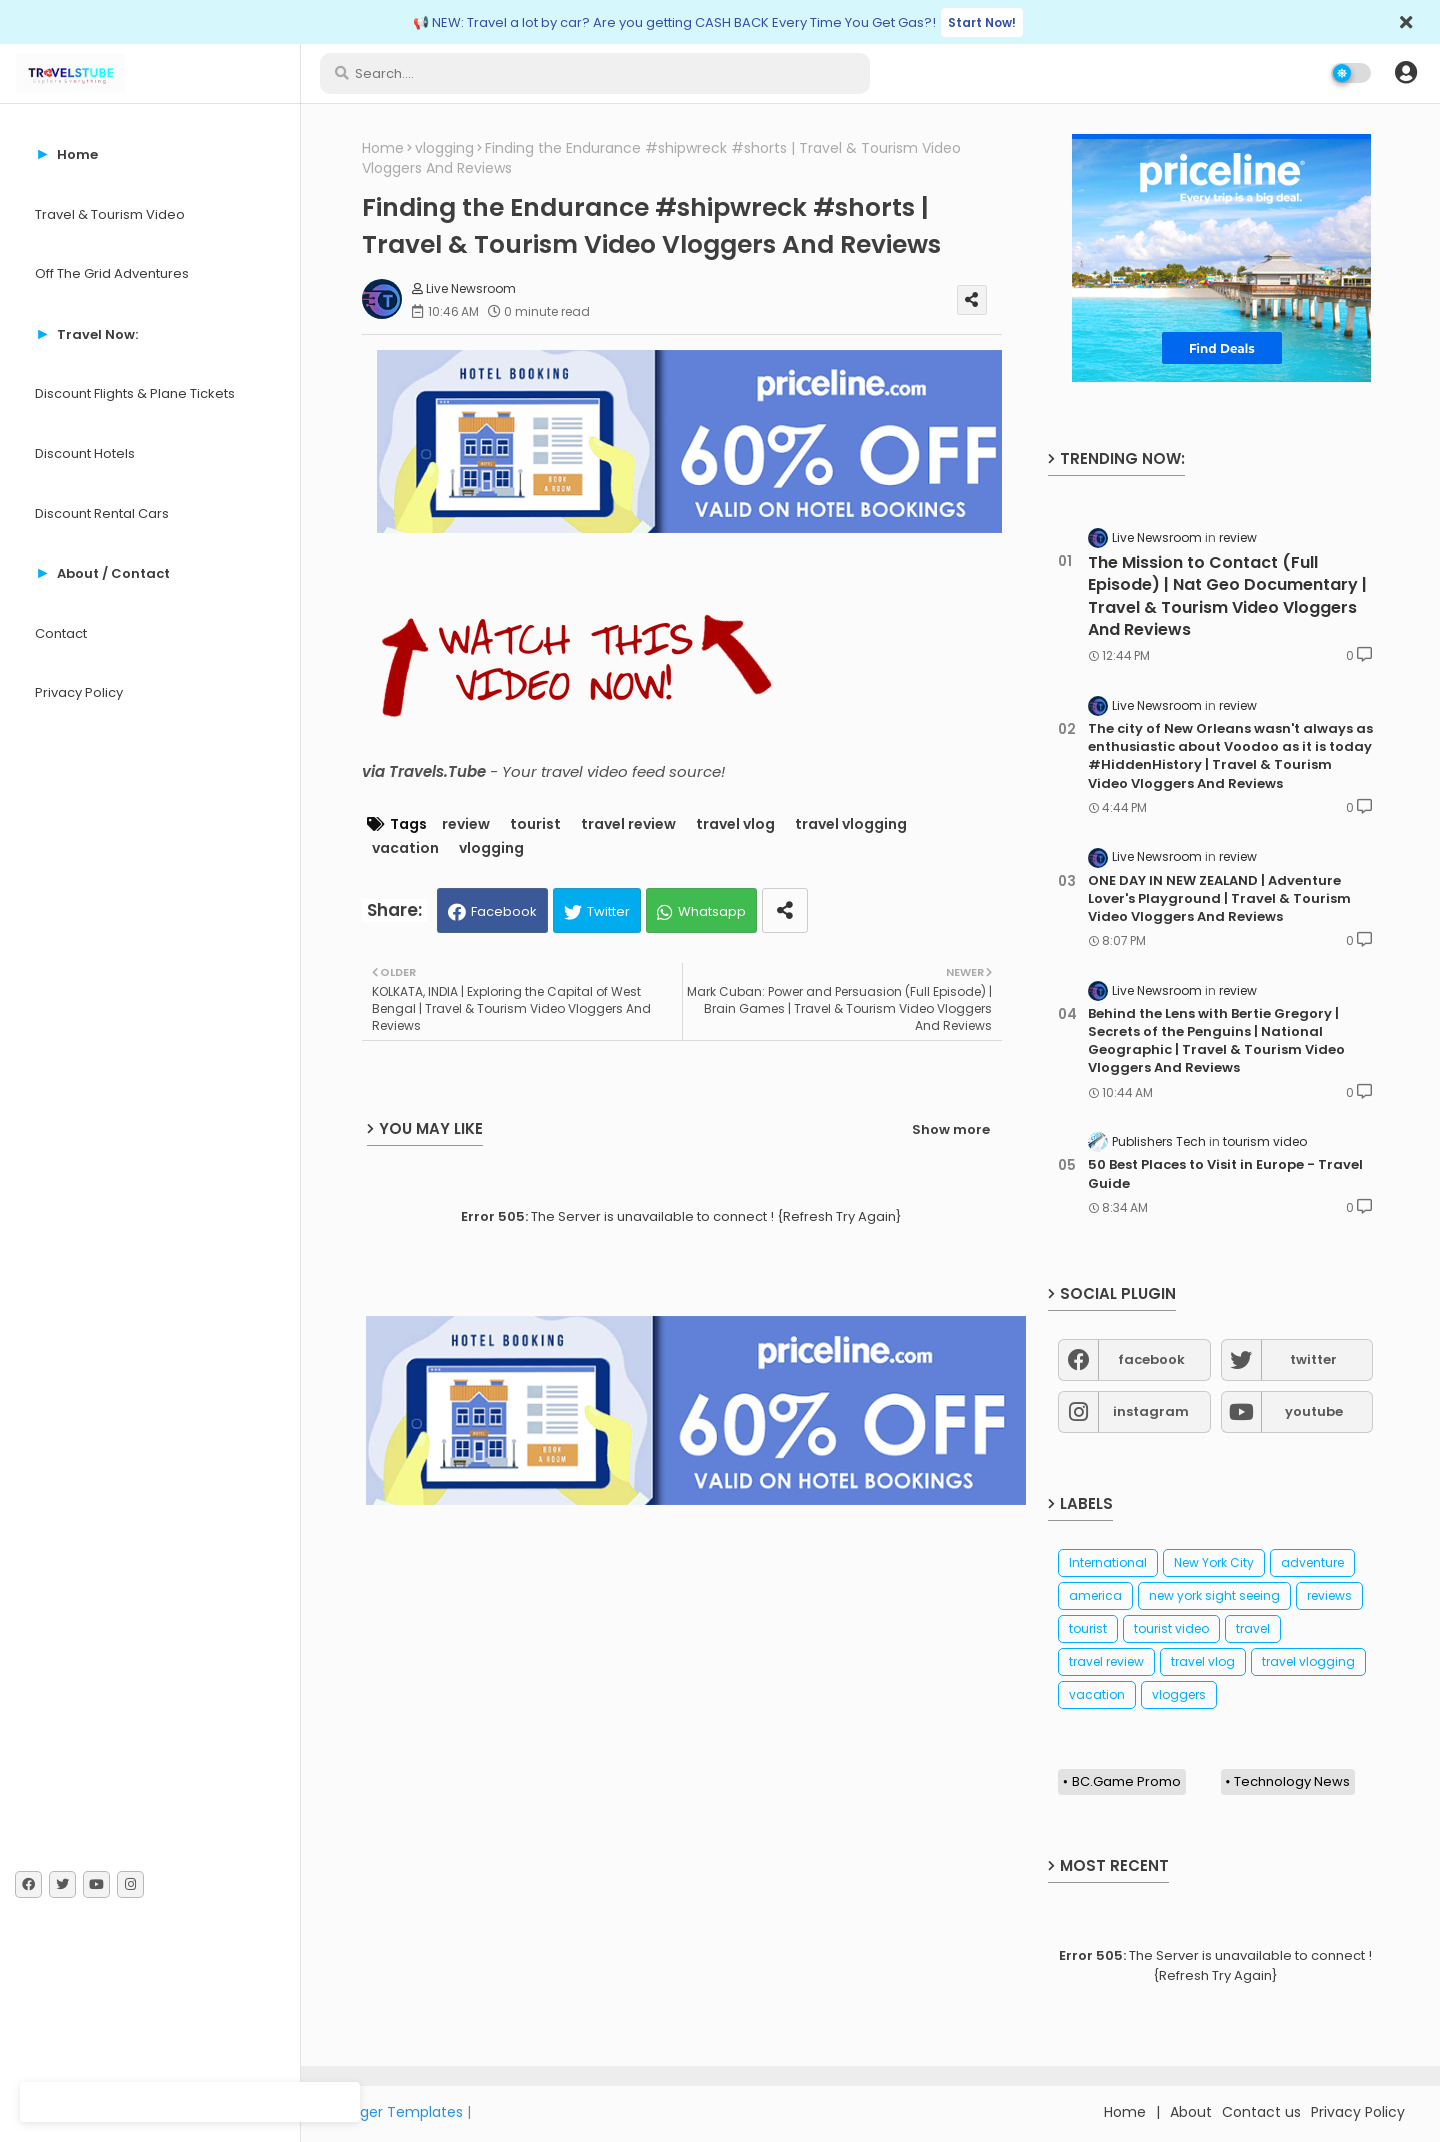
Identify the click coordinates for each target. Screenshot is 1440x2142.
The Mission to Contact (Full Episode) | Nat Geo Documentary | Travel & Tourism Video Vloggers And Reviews (1227, 596)
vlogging (444, 148)
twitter (1313, 1359)
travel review (628, 824)
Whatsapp (712, 911)
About (1191, 2112)
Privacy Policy (79, 692)
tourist (535, 824)
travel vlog (735, 824)
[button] (1406, 73)
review (466, 824)
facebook (1151, 1359)
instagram (1151, 1411)
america (1095, 1595)
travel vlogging (851, 824)
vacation (405, 848)
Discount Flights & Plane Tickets (135, 393)
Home (383, 148)
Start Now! (982, 22)
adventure (1312, 1562)
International (1108, 1562)
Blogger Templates (397, 2112)
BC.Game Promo (1126, 1781)
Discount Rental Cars (102, 513)
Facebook (504, 911)
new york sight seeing (1214, 1595)
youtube (1314, 1411)
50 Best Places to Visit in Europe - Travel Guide (1225, 1174)
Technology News (1292, 1781)
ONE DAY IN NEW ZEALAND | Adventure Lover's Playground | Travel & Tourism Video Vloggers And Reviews (1219, 899)
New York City (1214, 1562)
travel (1253, 1628)
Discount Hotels (85, 453)
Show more (951, 1129)
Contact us (1261, 2112)
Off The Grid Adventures (112, 273)
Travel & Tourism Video (110, 214)
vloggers (1179, 1694)
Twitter (608, 911)
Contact (61, 633)
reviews (1329, 1595)
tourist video (1171, 1628)
